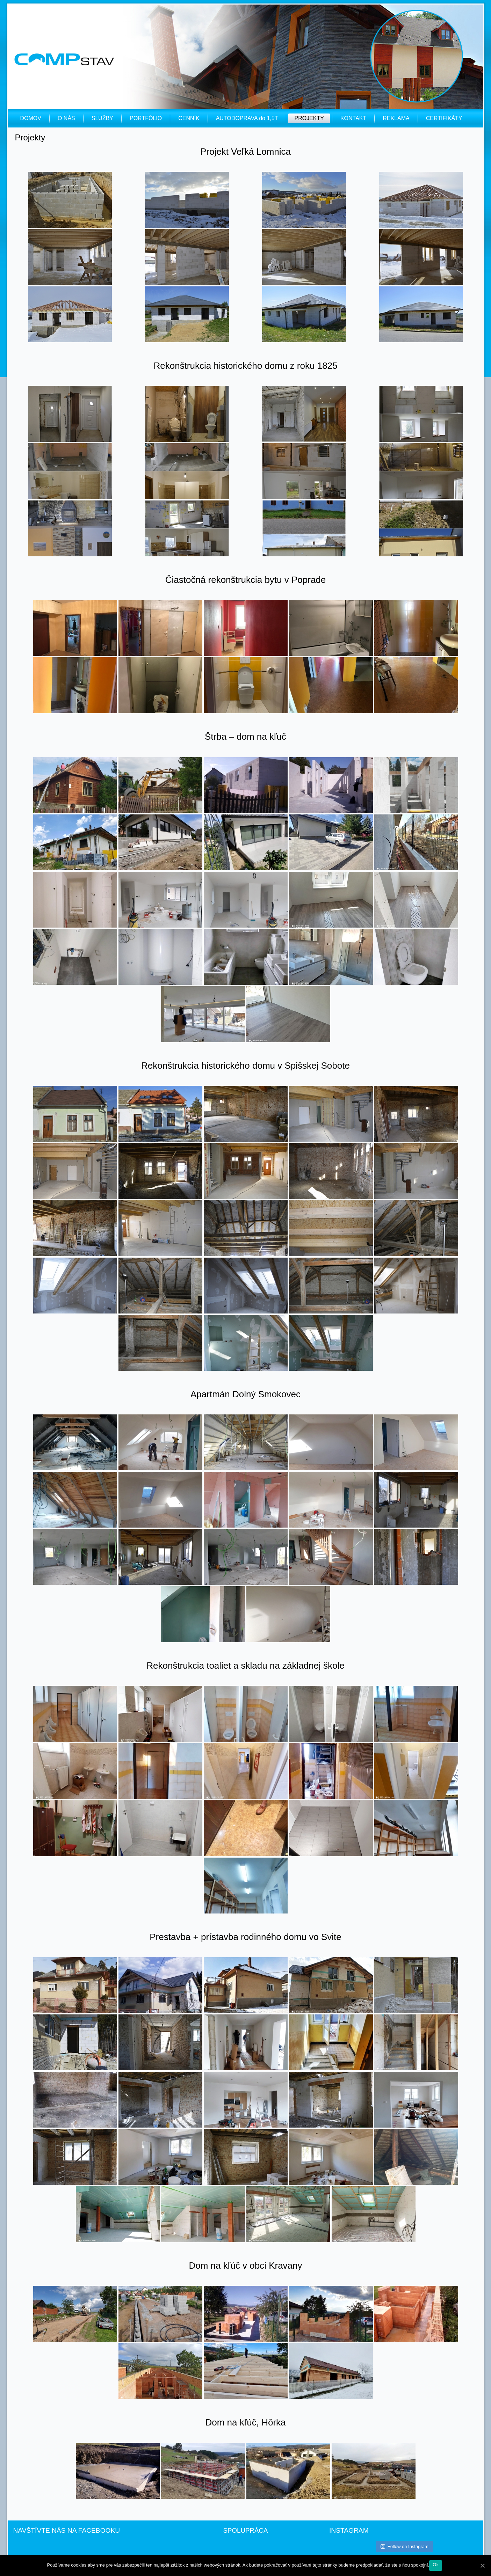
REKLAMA (396, 118)
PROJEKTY (309, 118)
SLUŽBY (102, 118)
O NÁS (66, 118)
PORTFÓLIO (146, 118)
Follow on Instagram (404, 2546)
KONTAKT (353, 118)
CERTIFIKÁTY (444, 118)
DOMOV (30, 118)
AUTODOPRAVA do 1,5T (247, 118)
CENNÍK (188, 118)
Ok (436, 2564)
